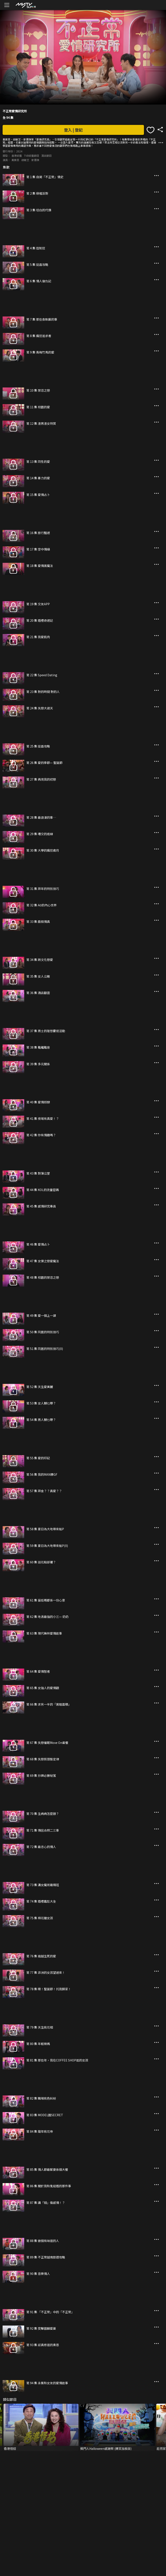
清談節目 (46, 155)
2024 (19, 151)
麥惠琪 (35, 160)
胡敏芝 (25, 160)
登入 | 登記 (73, 130)
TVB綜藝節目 (31, 155)
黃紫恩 (15, 160)
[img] (25, 5)
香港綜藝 (16, 155)
